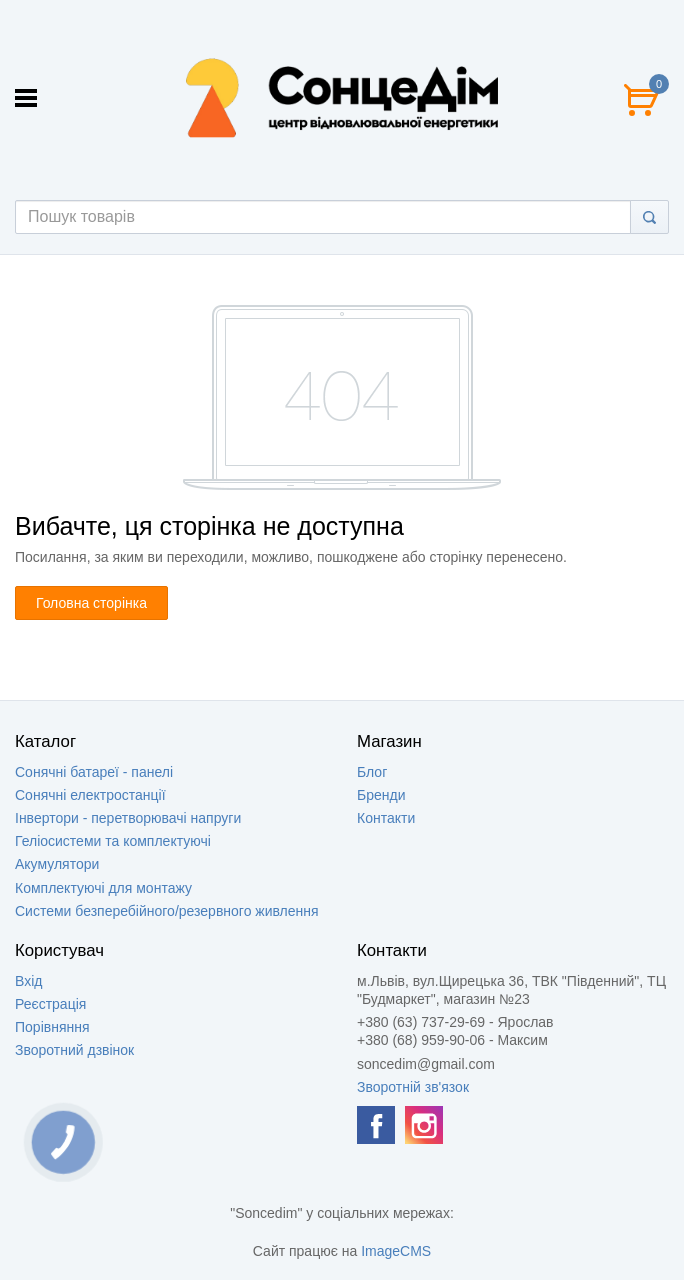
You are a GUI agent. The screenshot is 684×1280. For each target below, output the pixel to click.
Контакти (386, 818)
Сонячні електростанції (90, 795)
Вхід (28, 981)
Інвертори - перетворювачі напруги (128, 818)
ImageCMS (396, 1251)
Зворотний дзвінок (74, 1050)
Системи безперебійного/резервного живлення (167, 911)
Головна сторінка (91, 603)
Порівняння (52, 1027)
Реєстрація (50, 1004)
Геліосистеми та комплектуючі (113, 841)
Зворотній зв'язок (413, 1087)
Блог (372, 772)
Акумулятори (57, 864)
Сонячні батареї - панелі (94, 772)
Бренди (381, 795)
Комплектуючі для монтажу (103, 888)
